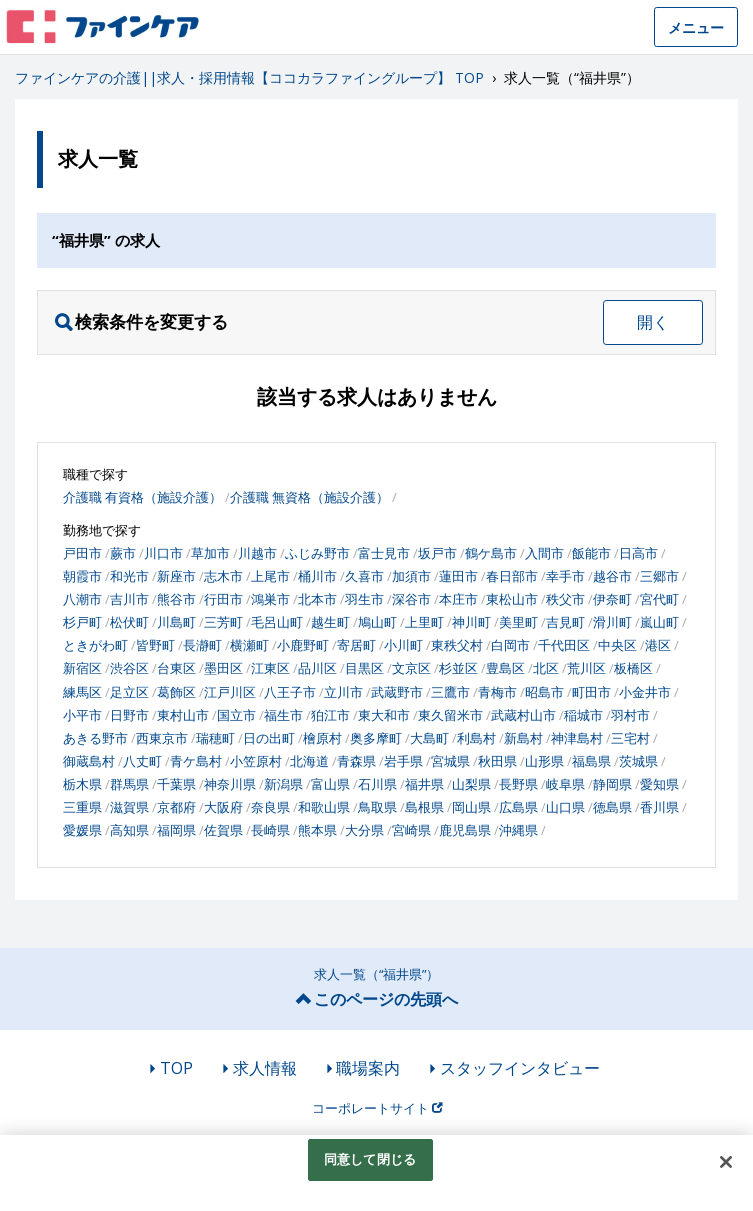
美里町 (518, 622)
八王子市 (290, 692)
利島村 (476, 738)
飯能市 (591, 553)
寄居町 (356, 645)
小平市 (82, 715)
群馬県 (129, 784)
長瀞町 (202, 645)
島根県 (424, 807)
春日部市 (512, 576)
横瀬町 (249, 645)
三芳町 (223, 622)
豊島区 (505, 668)
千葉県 (176, 784)
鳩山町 (377, 622)
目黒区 (364, 668)
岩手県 (403, 761)
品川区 (317, 668)
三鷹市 (450, 692)
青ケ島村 (196, 761)
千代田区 (564, 645)
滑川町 (612, 622)
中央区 (617, 645)
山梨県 (471, 784)
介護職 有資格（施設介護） (142, 497)
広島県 (518, 807)
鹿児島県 (465, 830)
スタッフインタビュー (520, 1068)
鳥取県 (377, 807)
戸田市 (82, 553)
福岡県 (176, 830)
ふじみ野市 (317, 553)
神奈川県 (230, 784)
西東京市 (162, 738)
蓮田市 (458, 576)
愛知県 (659, 784)
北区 (546, 668)
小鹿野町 (303, 645)
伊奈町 (612, 599)
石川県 (377, 784)
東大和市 (384, 715)
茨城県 (638, 761)
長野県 (518, 784)
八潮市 (82, 599)
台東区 (176, 668)
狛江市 (330, 715)
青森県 (356, 761)
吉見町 (565, 622)
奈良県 (270, 807)
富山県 (330, 784)
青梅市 (497, 692)
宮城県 (450, 761)
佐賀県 (223, 830)
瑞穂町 (215, 738)
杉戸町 (82, 622)
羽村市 (630, 715)
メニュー (696, 27)
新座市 (176, 576)
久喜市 (364, 576)
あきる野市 (95, 738)
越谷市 (612, 576)
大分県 (364, 830)
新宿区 (82, 668)
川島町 (176, 622)
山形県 (544, 761)
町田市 (591, 692)
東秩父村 (457, 645)
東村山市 (183, 715)
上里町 (424, 622)
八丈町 (142, 761)
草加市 (210, 553)
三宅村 (630, 738)
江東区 (270, 668)
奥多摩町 (376, 738)
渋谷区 (129, 668)
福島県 (591, 761)
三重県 (82, 807)
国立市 (236, 715)
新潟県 (283, 784)
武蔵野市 (397, 692)
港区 (658, 645)
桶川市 (317, 576)
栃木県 (82, 784)
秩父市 (565, 599)
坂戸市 (437, 553)
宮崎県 (411, 830)
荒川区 (586, 668)
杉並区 (458, 668)
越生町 (330, 622)
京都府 (176, 807)
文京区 (411, 668)
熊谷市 (176, 599)
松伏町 (129, 622)
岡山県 (471, 807)
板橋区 (633, 668)
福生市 (283, 715)
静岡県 (612, 784)
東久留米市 (450, 715)
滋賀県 (129, 807)
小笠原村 (256, 761)
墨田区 (223, 668)
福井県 (424, 784)
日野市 (129, 715)
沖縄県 (518, 830)
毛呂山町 (277, 622)
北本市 (317, 599)
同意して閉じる (370, 1159)
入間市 (544, 553)
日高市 (638, 553)
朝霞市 (82, 576)
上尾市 (270, 576)
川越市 (257, 553)
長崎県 (270, 830)
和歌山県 (324, 807)
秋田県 (497, 761)
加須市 (411, 576)
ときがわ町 (95, 645)
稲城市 (583, 715)
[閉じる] (726, 1162)
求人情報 (265, 1068)
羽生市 (364, 599)
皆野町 (155, 645)
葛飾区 (176, 692)
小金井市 (645, 692)
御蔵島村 (89, 761)
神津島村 (577, 738)
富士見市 (384, 553)
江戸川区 (230, 692)
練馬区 (82, 692)
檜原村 (322, 738)
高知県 (129, 830)
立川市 (343, 692)
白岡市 (510, 645)
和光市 (129, 576)
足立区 (129, 692)
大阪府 (223, 807)
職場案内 (368, 1068)
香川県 (659, 807)
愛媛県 (82, 830)
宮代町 (659, 599)
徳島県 (612, 807)
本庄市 (458, 599)
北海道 (309, 761)
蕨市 (123, 553)
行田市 (223, 599)
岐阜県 (565, 784)
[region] (376, 1173)
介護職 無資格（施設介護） (309, 497)
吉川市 (129, 599)
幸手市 (565, 576)
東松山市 (512, 599)
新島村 (523, 738)
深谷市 (411, 599)
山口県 (565, 807)
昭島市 (544, 692)
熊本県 (317, 830)
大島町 (429, 738)
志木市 (223, 576)
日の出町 (269, 738)
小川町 (403, 645)
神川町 (471, 622)
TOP (176, 1068)
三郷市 (659, 576)
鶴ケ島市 (491, 553)
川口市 (163, 553)
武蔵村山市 (523, 715)
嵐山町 (659, 622)
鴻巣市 (270, 599)
